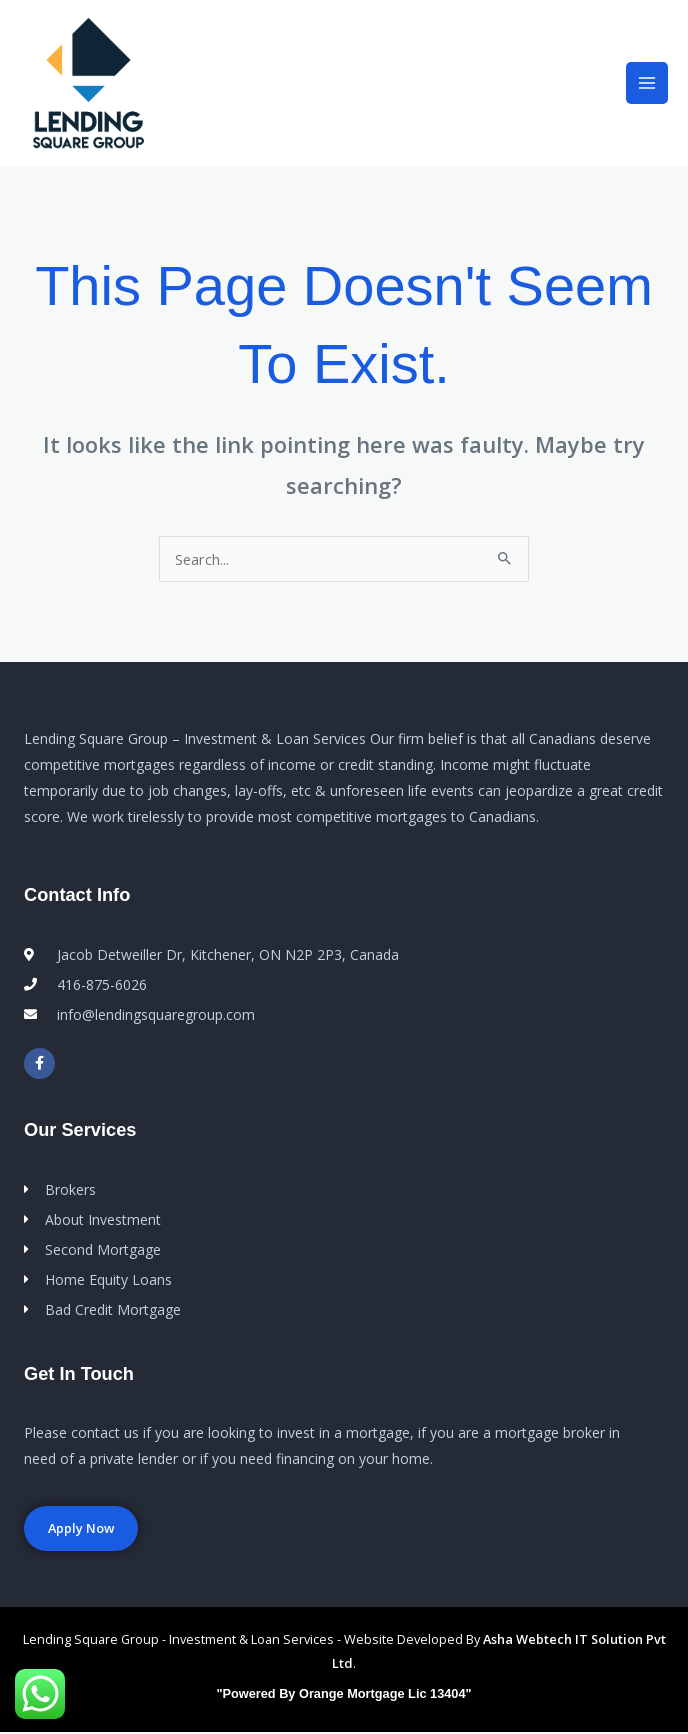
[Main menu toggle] (647, 85)
